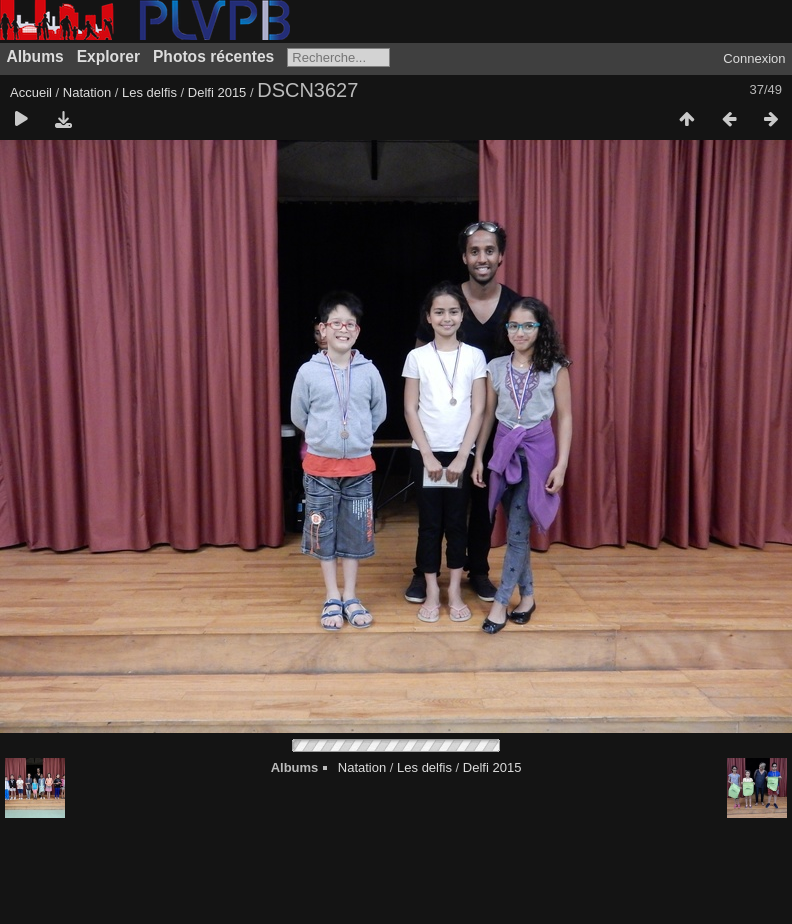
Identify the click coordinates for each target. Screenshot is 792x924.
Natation (87, 92)
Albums (35, 56)
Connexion (754, 58)
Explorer (108, 56)
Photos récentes (213, 56)
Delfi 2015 (217, 92)
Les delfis (149, 92)
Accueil (31, 92)
